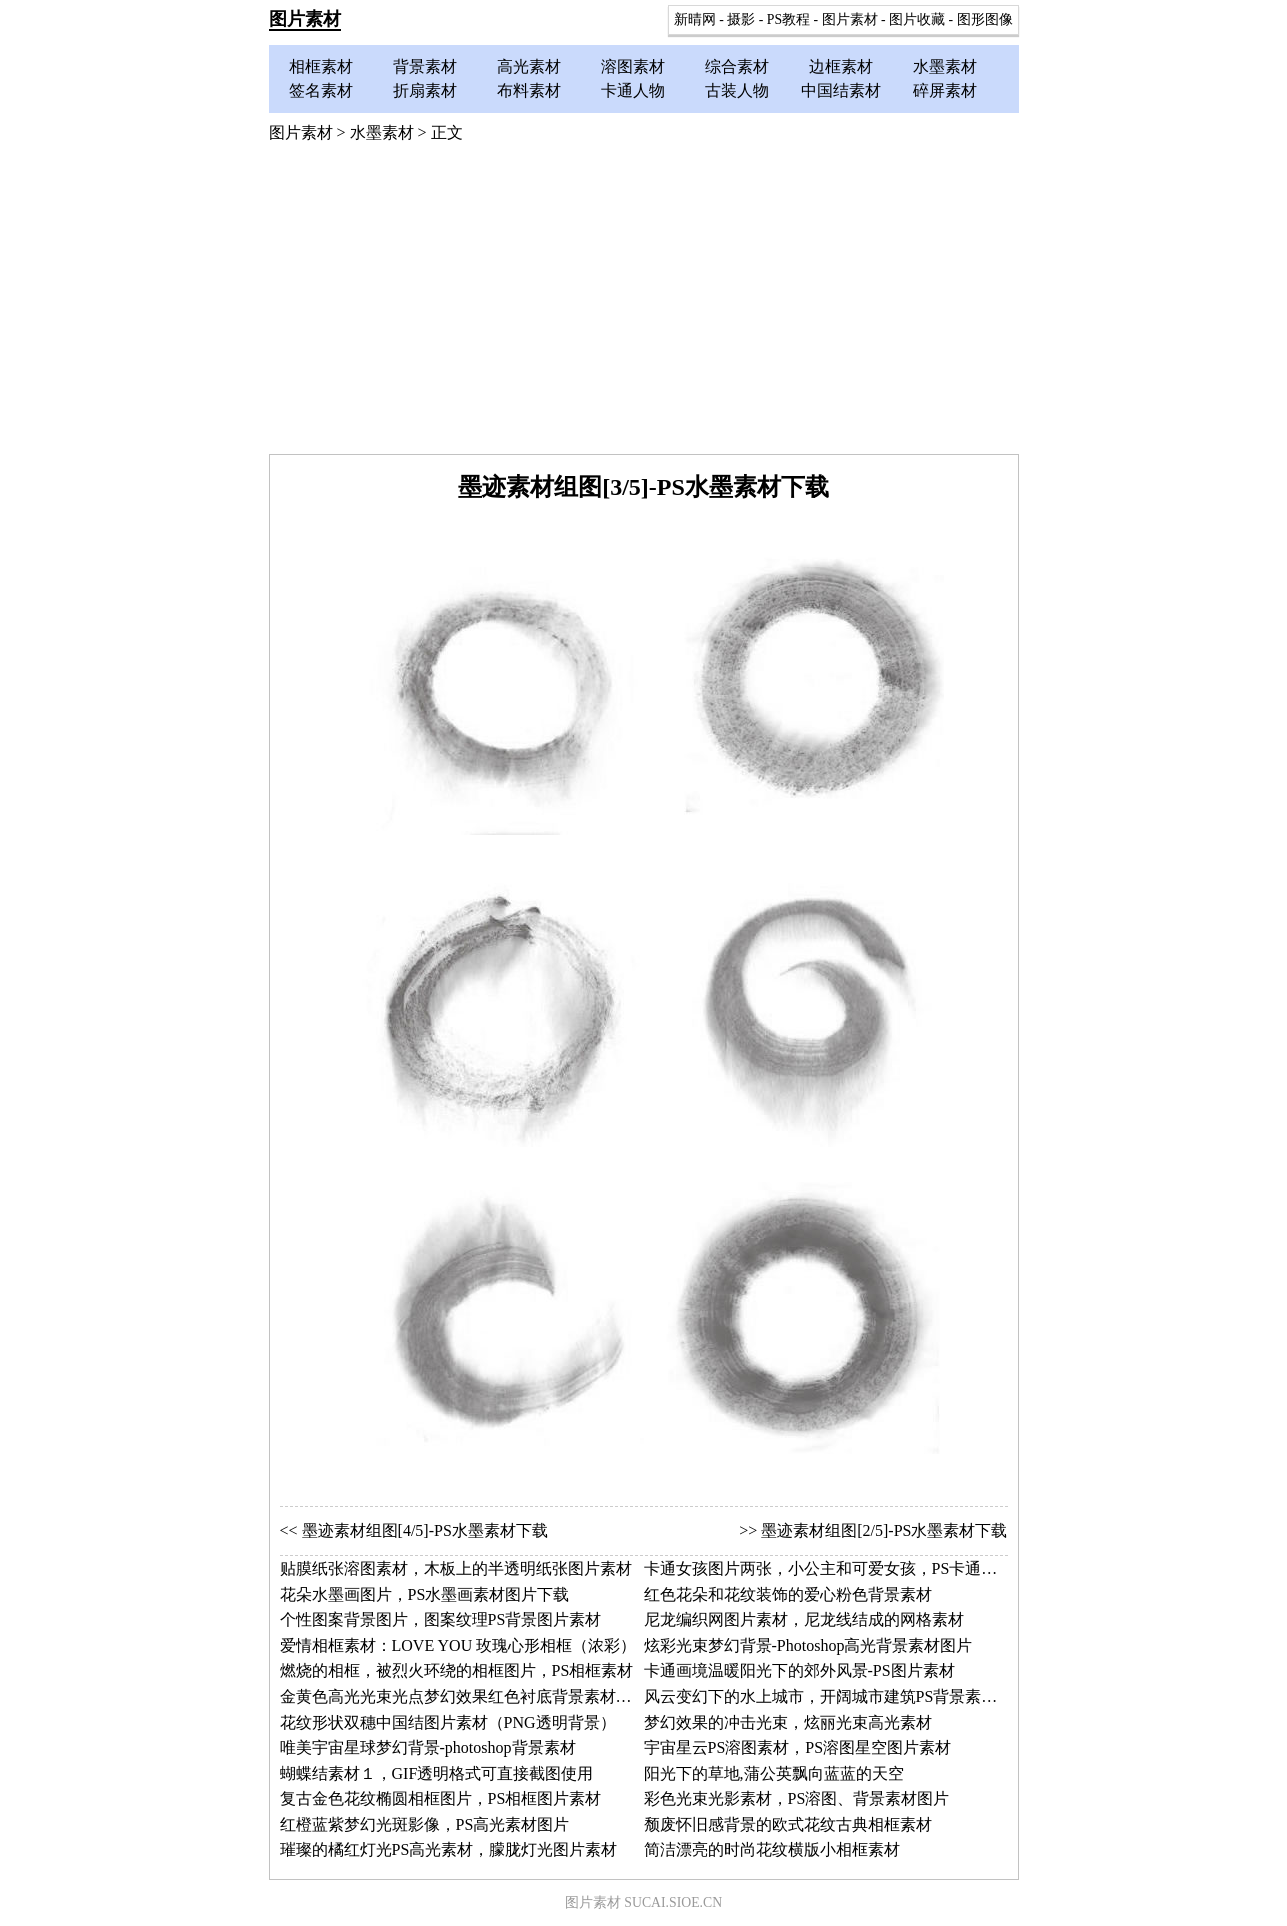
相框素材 (321, 66)
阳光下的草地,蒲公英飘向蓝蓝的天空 (774, 1773)
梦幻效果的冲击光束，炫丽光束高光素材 (788, 1722)
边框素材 (841, 66)
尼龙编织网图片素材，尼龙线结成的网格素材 (804, 1619)
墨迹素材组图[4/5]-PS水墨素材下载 (425, 1530)
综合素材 (737, 66)
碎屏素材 (945, 90)
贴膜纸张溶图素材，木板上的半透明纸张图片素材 (456, 1568)
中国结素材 (841, 90)
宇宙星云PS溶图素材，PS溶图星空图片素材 (798, 1747)
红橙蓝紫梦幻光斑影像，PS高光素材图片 (425, 1824)
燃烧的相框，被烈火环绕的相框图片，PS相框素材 (457, 1670)
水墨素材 (945, 66)
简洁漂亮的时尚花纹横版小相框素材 (772, 1849)
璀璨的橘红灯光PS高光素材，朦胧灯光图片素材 (449, 1849)
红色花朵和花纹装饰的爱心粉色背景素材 (788, 1594)
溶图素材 (633, 66)
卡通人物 (633, 90)
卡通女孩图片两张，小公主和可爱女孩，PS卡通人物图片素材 (861, 1568)
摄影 (741, 19)
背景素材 (425, 66)
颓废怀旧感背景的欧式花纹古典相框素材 (788, 1824)
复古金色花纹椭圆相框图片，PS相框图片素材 (441, 1798)
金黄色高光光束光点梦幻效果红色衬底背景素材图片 (464, 1696)
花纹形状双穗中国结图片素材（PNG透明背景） (448, 1722)
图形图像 (985, 19)
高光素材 (529, 66)
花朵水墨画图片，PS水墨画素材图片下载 (425, 1594)
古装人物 (737, 90)
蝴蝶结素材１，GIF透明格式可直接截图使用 (437, 1773)
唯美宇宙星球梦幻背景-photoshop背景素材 (428, 1747)
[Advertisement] (644, 304)
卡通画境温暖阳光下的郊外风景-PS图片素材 (799, 1670)
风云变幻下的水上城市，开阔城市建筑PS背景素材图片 (837, 1696)
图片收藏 (917, 19)
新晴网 (695, 19)
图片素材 (305, 19)
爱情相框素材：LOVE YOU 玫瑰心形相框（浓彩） (458, 1645)
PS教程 (788, 19)
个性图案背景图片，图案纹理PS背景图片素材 (441, 1619)
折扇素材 (425, 90)
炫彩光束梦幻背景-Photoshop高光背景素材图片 (808, 1645)
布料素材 (529, 90)
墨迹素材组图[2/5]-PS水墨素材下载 (884, 1530)
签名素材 (321, 90)
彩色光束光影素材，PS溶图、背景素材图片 (797, 1798)
